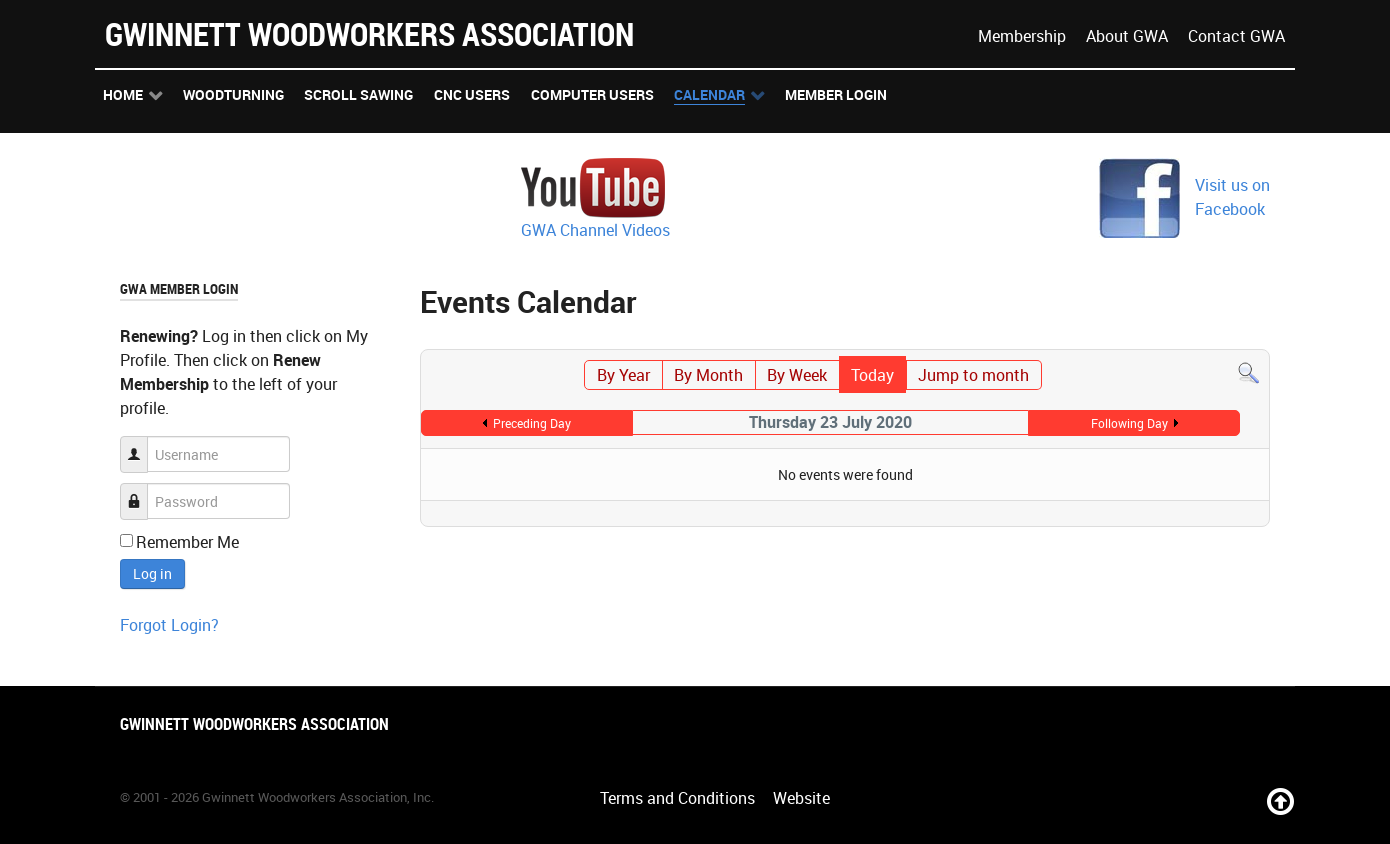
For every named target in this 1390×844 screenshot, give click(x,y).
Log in (152, 573)
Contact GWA (1236, 36)
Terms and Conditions (677, 798)
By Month (708, 375)
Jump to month (973, 375)
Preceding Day (532, 423)
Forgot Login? (169, 625)
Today (872, 375)
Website (801, 798)
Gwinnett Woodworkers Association (369, 33)
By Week (797, 375)
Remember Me (187, 542)
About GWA (1127, 36)
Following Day (1129, 423)
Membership (1022, 36)
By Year (623, 375)
